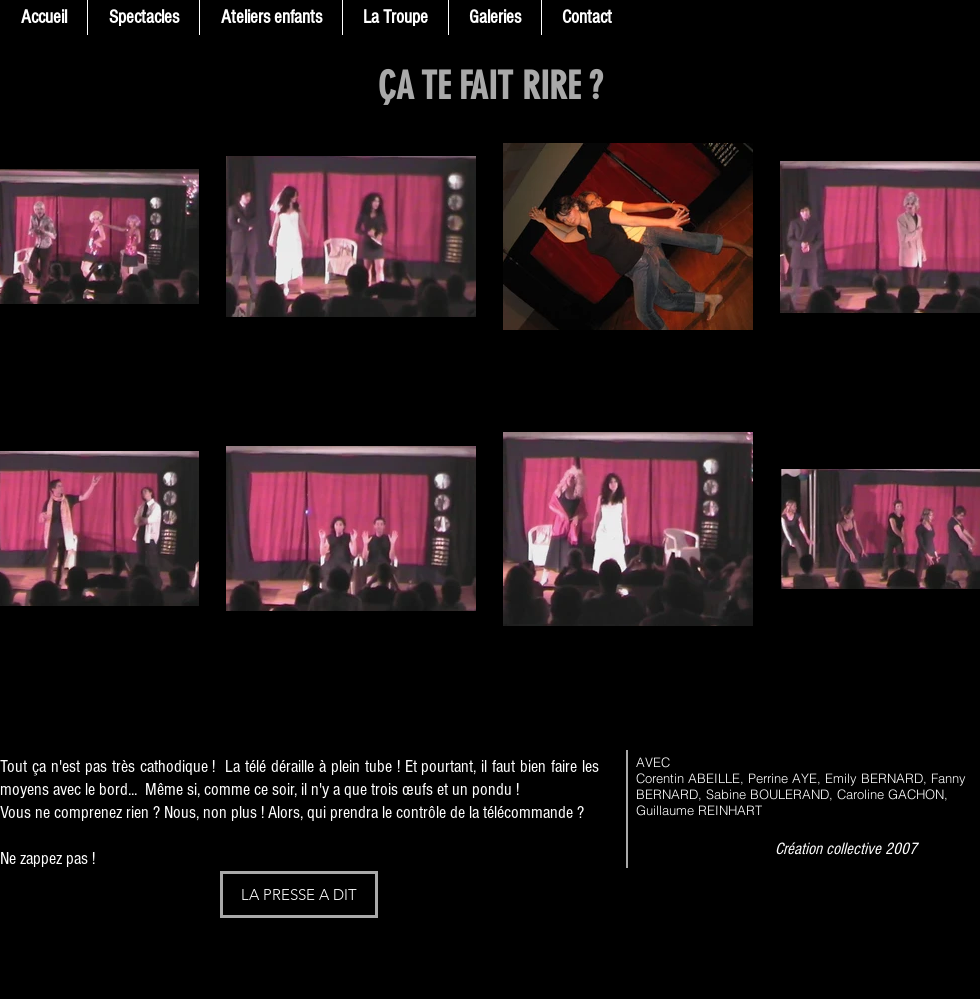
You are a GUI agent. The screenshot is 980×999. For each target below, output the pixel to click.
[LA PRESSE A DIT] (299, 894)
